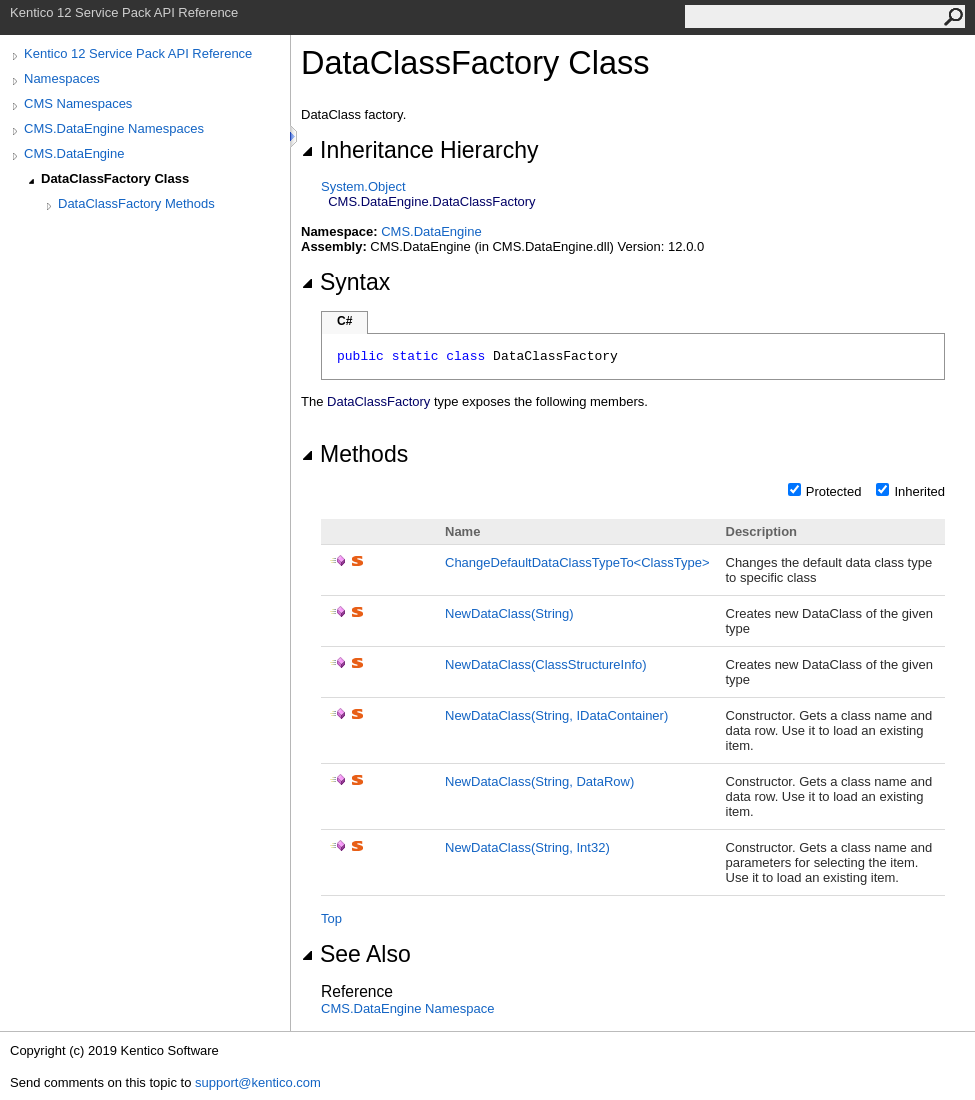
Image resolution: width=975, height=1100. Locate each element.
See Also (356, 954)
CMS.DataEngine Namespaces (114, 128)
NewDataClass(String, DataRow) (539, 781)
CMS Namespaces (78, 103)
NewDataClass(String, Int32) (527, 847)
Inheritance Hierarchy (419, 150)
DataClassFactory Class (115, 178)
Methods (354, 454)
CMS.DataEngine (74, 153)
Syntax (345, 282)
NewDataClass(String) (509, 613)
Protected (834, 491)
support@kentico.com (258, 1082)
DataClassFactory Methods (136, 203)
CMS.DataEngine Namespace (407, 1008)
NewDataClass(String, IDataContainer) (556, 715)
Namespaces (62, 78)
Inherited (919, 491)
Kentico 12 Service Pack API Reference (138, 53)
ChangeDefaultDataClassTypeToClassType (577, 562)
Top (331, 918)
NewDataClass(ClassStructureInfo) (546, 664)
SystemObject (363, 186)
